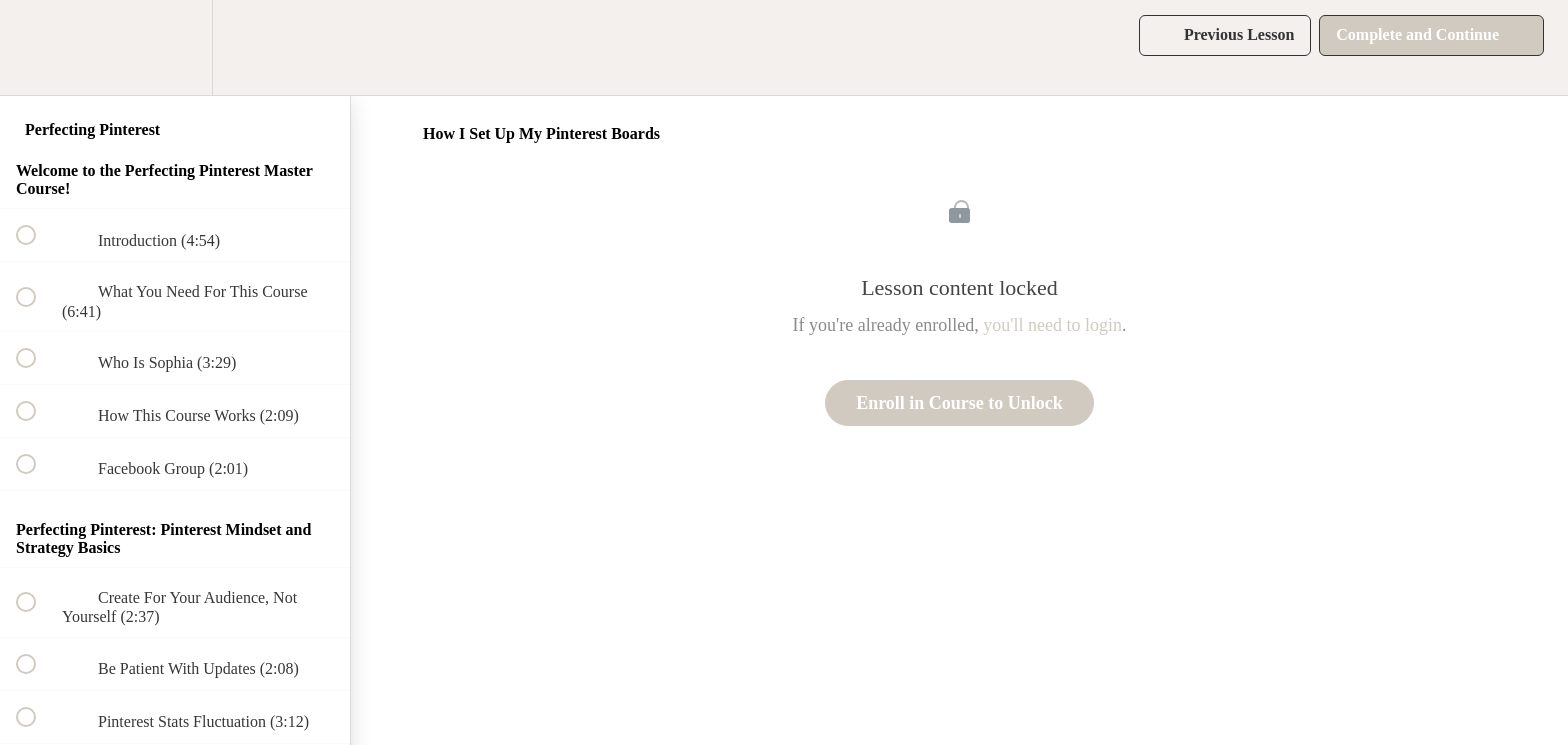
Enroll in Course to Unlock (959, 403)
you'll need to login (1052, 325)
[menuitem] (175, 47)
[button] (37, 47)
